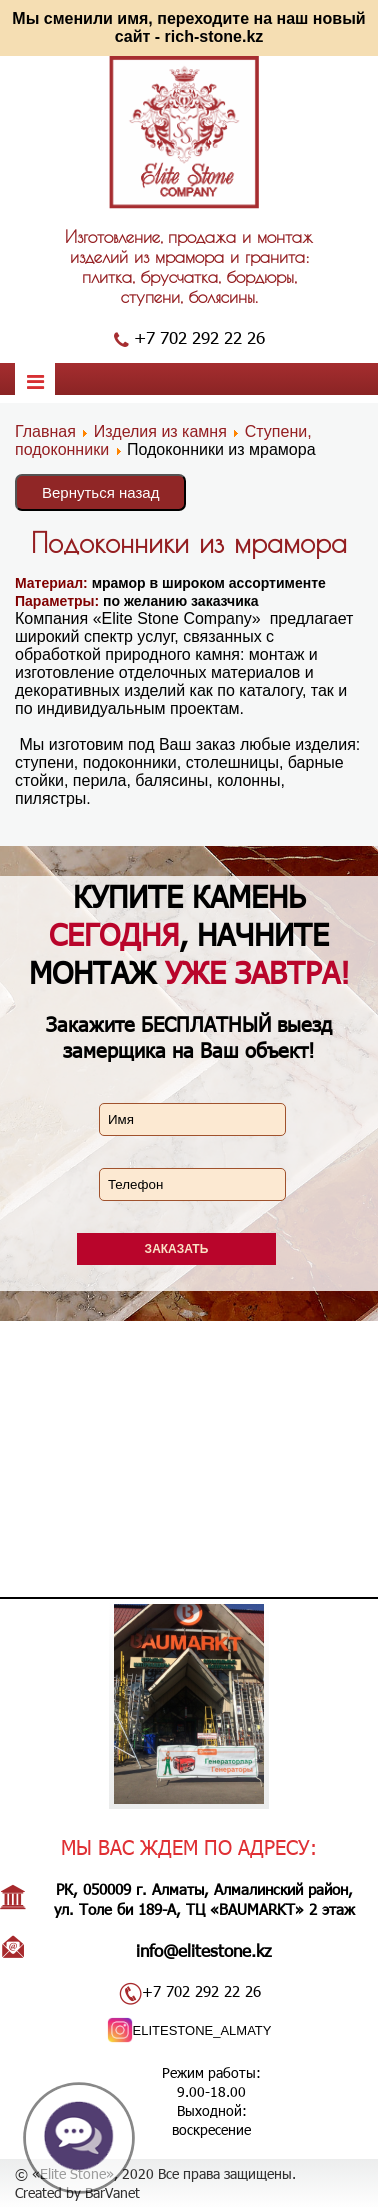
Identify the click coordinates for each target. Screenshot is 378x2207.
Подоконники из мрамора (189, 542)
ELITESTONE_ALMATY (202, 2030)
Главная (45, 431)
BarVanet (112, 2192)
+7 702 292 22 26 (199, 337)
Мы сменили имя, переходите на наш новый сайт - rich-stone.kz (188, 27)
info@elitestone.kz (204, 1950)
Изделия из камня (160, 431)
